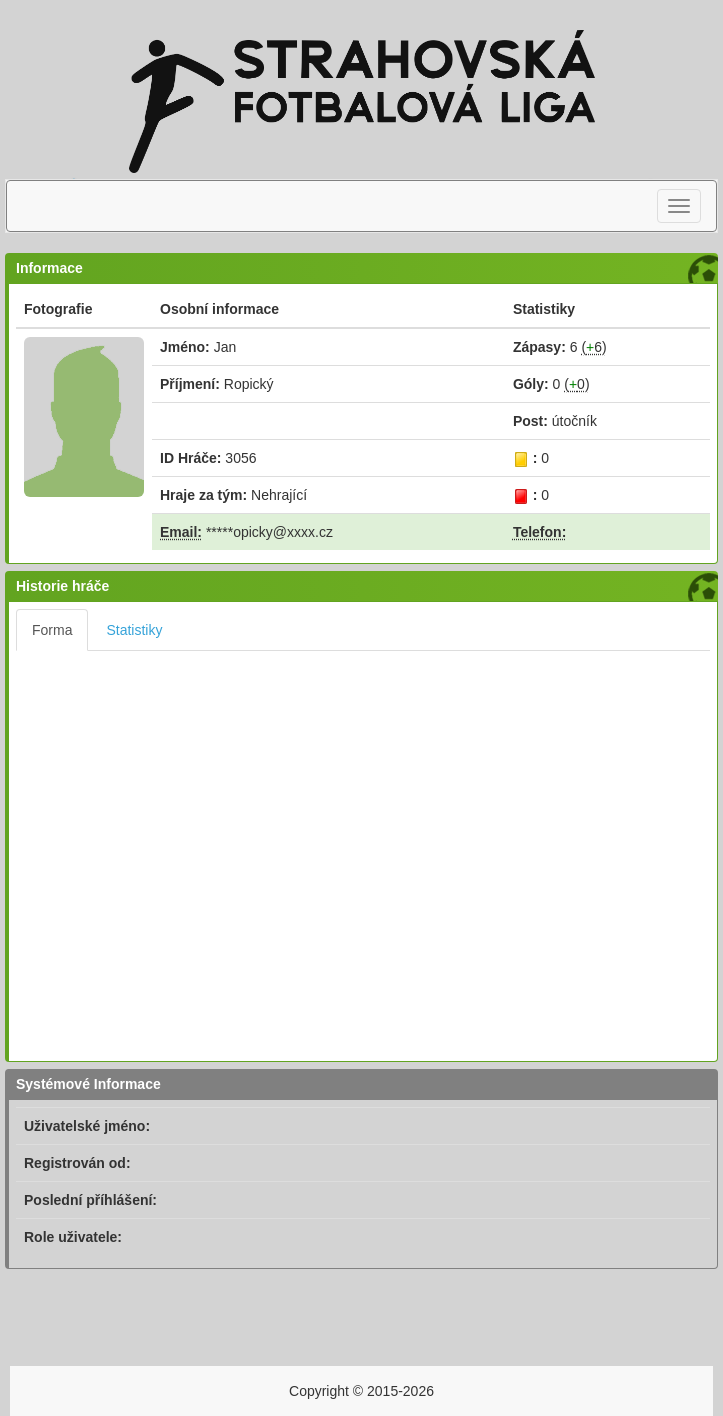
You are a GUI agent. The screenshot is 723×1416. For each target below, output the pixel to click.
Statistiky (134, 630)
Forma (52, 630)
